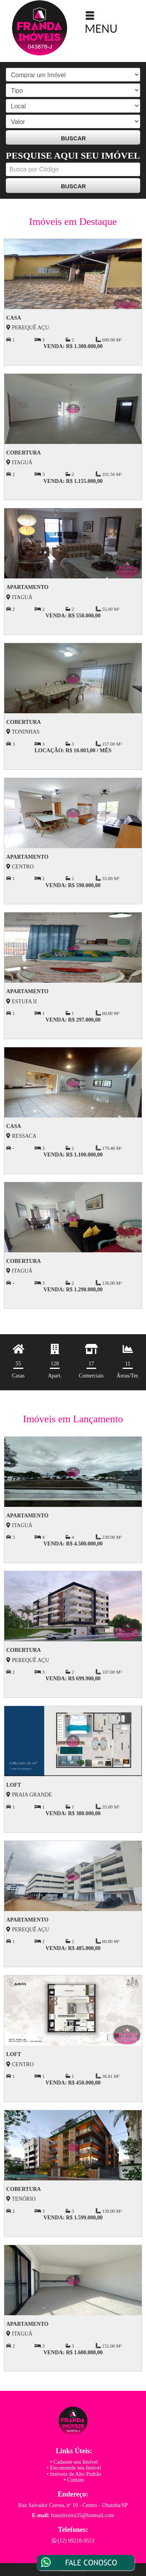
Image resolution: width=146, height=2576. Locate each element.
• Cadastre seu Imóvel (74, 2462)
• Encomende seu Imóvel (74, 2468)
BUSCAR (73, 138)
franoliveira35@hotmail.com (82, 2515)
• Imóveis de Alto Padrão (74, 2474)
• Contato (74, 2480)
